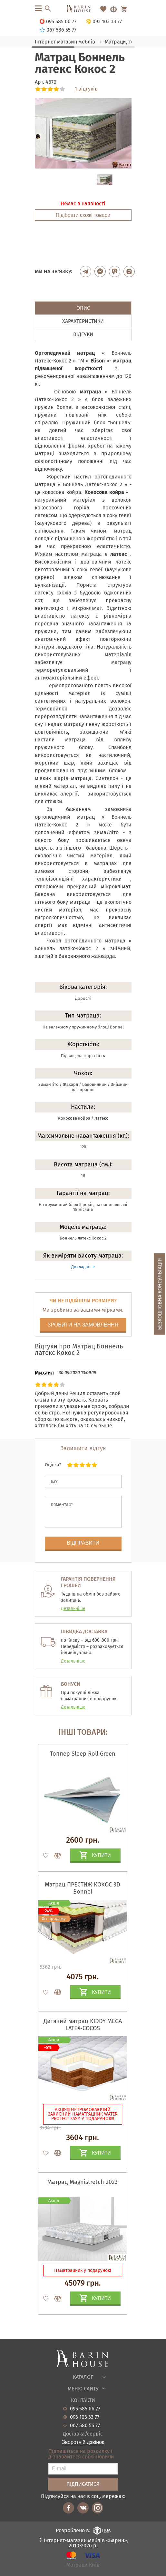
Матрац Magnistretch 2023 (82, 2181)
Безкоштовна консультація (160, 1294)
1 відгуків (86, 89)
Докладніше (83, 1266)
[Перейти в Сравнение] (113, 9)
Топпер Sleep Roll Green (82, 1753)
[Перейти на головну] (83, 9)
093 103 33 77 (84, 2417)
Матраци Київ (83, 2565)
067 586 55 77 (85, 2425)
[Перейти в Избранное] (103, 9)
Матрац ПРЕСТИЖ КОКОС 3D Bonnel (82, 1888)
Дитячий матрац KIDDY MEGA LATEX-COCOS (83, 2025)
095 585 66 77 (85, 2408)
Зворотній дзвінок (83, 2442)
